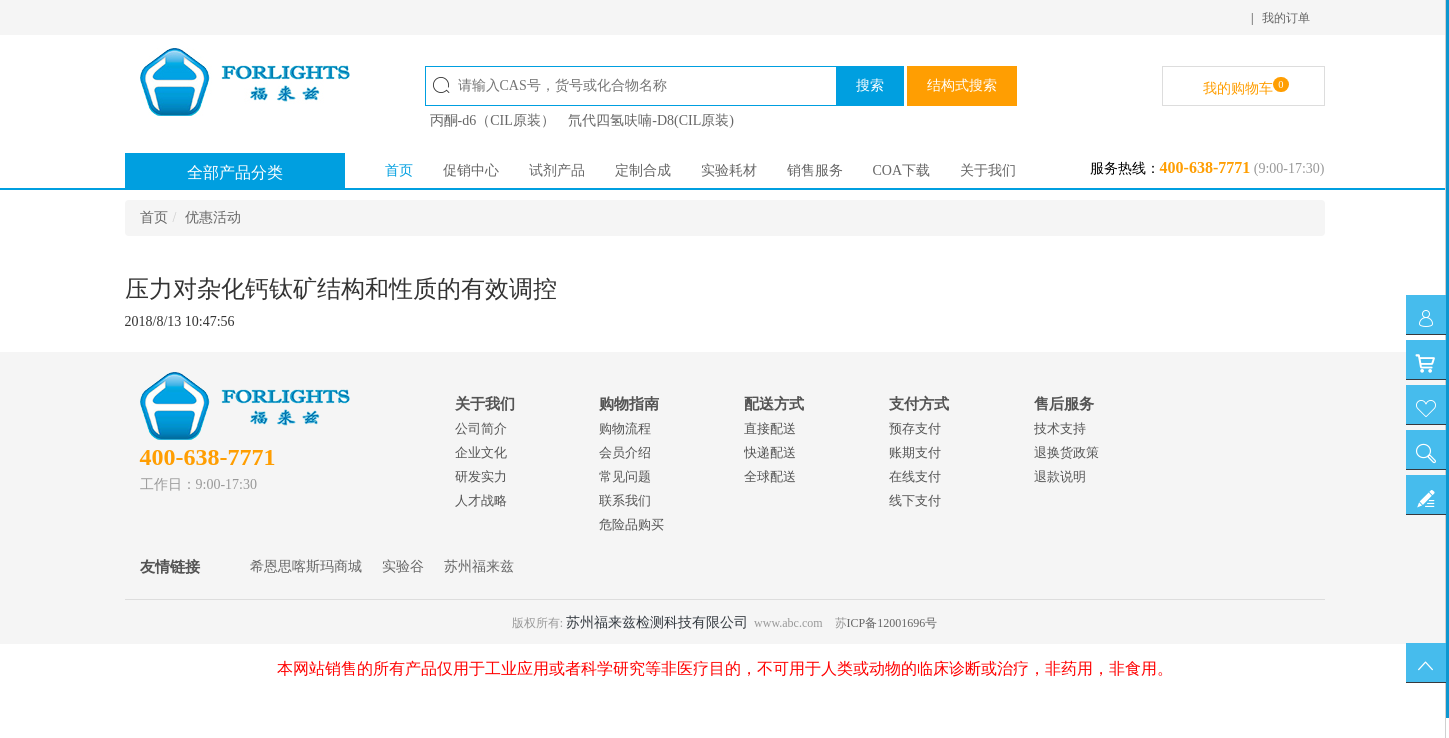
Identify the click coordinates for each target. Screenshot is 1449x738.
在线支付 (915, 476)
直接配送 (770, 428)
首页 (399, 170)
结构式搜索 (962, 85)
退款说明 (1060, 476)
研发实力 (481, 476)
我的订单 (1286, 18)
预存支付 (915, 428)
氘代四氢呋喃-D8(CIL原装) (651, 120)
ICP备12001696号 (892, 623)
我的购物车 (1245, 86)
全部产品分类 (235, 172)
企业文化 (481, 452)
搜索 (870, 85)
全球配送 (770, 476)
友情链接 (170, 567)
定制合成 (643, 170)
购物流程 (625, 428)
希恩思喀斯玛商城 (306, 566)
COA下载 (902, 170)
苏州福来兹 (479, 566)
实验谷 (403, 566)
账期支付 (915, 452)
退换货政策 (1066, 452)
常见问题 (625, 476)
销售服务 (815, 170)
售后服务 (1064, 404)
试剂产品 (557, 170)
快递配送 (770, 452)
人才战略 (481, 500)
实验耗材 (729, 170)
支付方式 (919, 404)
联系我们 (625, 500)
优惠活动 (213, 217)
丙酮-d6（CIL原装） (492, 120)
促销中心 (471, 170)
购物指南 (629, 404)
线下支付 (915, 500)
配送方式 (774, 404)
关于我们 (988, 170)
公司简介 (481, 428)
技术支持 (1060, 428)
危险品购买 (631, 524)
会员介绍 (625, 452)
